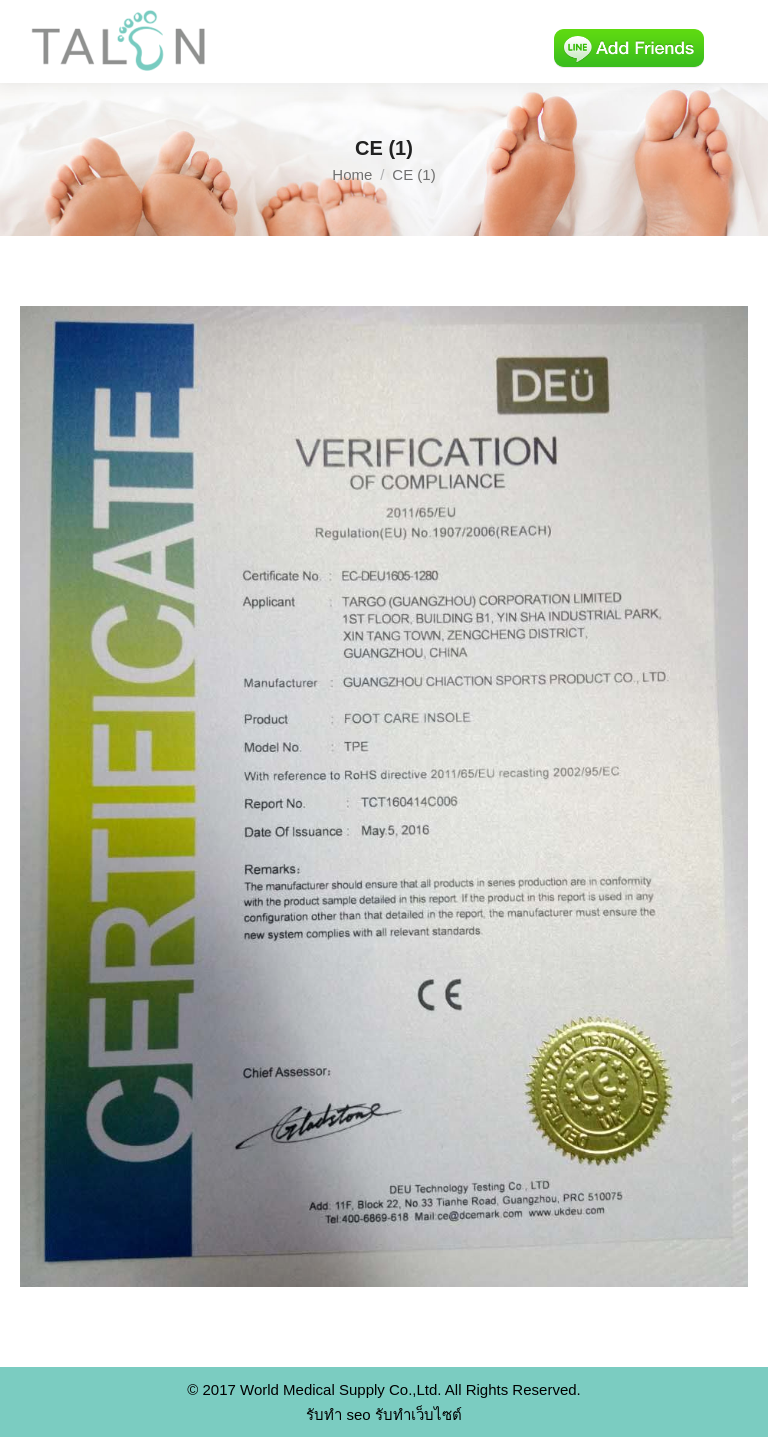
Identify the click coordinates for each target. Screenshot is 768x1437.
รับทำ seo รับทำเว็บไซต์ (384, 1414)
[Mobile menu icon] (736, 42)
